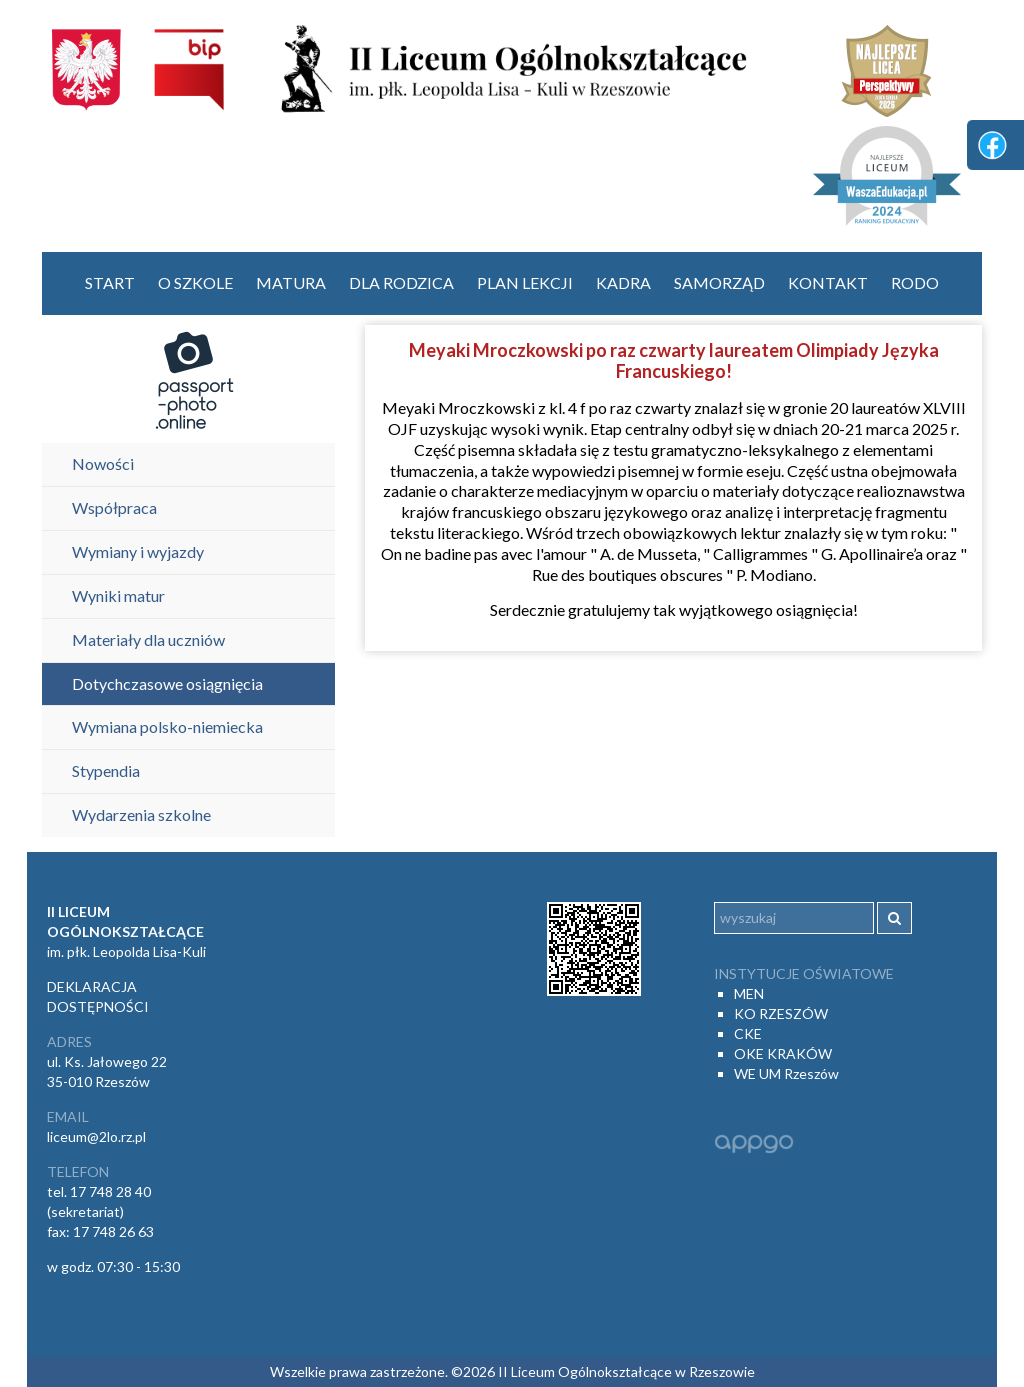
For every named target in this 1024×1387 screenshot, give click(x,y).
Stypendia (106, 770)
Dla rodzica (401, 282)
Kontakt (828, 282)
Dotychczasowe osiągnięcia (167, 683)
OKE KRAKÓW (783, 1053)
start (110, 282)
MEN (749, 993)
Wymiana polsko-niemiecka (167, 726)
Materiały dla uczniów (148, 639)
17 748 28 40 (110, 1191)
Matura (291, 282)
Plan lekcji (525, 282)
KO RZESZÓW (781, 1013)
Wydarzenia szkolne (141, 814)
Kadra (623, 282)
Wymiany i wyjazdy (138, 551)
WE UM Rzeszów (786, 1073)
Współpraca (114, 507)
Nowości (103, 463)
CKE (748, 1033)
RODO (915, 282)
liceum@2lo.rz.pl (96, 1136)
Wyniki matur (118, 595)
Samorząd (719, 282)
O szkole (195, 282)
